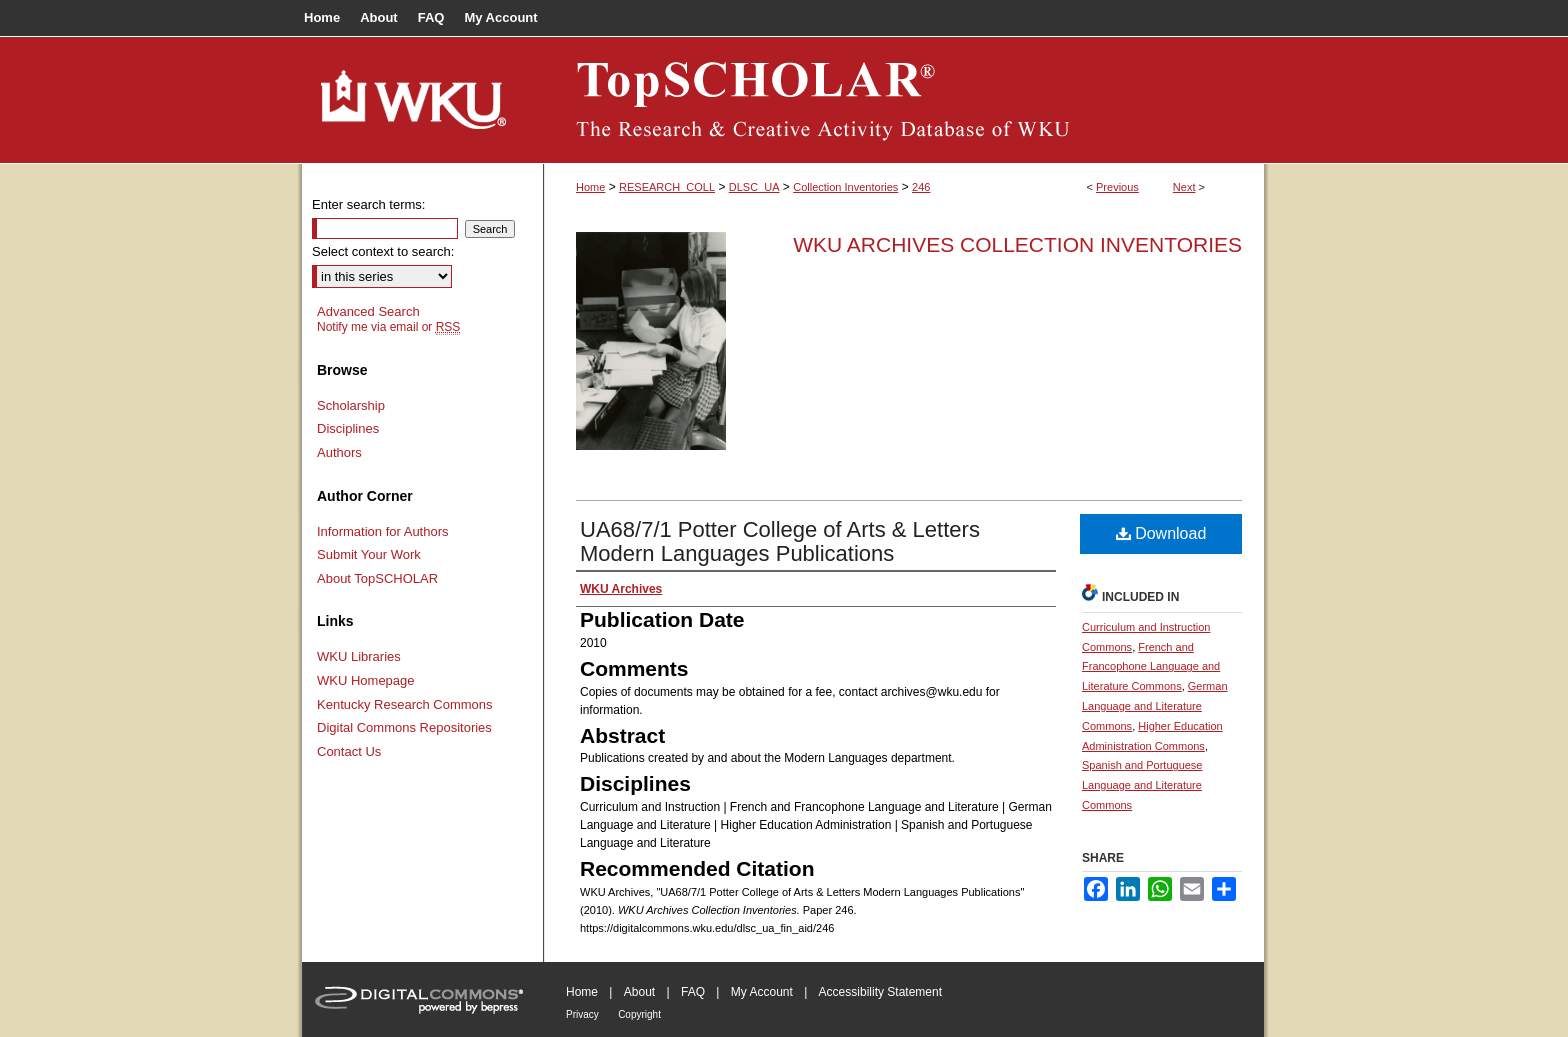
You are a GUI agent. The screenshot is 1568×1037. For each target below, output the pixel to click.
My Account (762, 992)
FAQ (693, 992)
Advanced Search (368, 311)
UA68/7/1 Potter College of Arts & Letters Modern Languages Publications (780, 541)
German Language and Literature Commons (1155, 706)
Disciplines (348, 428)
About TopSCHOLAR (377, 578)
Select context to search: (383, 251)
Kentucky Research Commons (405, 704)
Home (590, 187)
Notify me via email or (388, 327)
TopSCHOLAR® (904, 100)
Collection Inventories (845, 187)
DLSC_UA (754, 187)
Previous (1117, 187)
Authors (339, 452)
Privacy (582, 1014)
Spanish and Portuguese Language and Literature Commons (1142, 785)
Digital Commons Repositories (404, 727)
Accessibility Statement (880, 992)
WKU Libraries (359, 656)
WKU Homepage (366, 680)
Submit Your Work (369, 554)
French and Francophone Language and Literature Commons (1151, 667)
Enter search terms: (368, 204)
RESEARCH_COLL (667, 187)
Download (1161, 533)
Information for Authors (383, 531)
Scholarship (351, 405)
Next (1184, 187)
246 (921, 187)
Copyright (639, 1014)
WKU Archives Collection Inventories (1017, 244)
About (639, 992)
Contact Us (349, 751)
